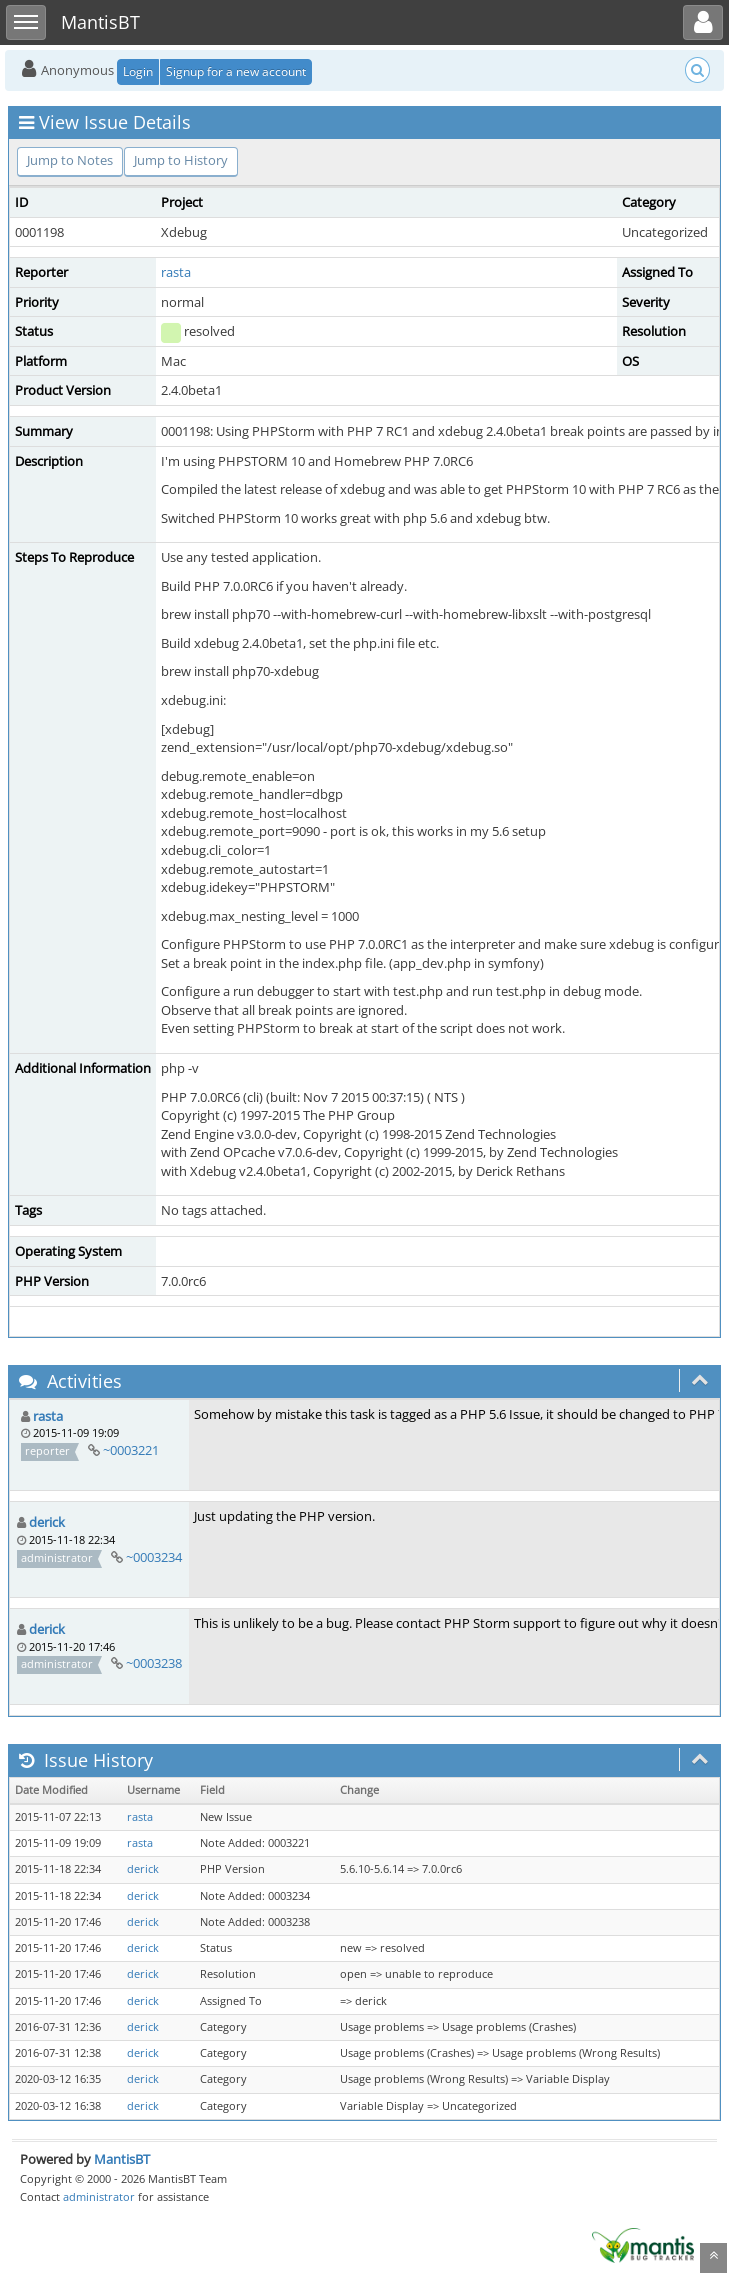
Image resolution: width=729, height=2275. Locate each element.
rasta (176, 272)
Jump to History (181, 160)
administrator (99, 2196)
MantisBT (122, 2159)
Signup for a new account (236, 71)
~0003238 (154, 1663)
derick (47, 1522)
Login (138, 71)
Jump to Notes (70, 160)
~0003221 (131, 1450)
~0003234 (154, 1557)
